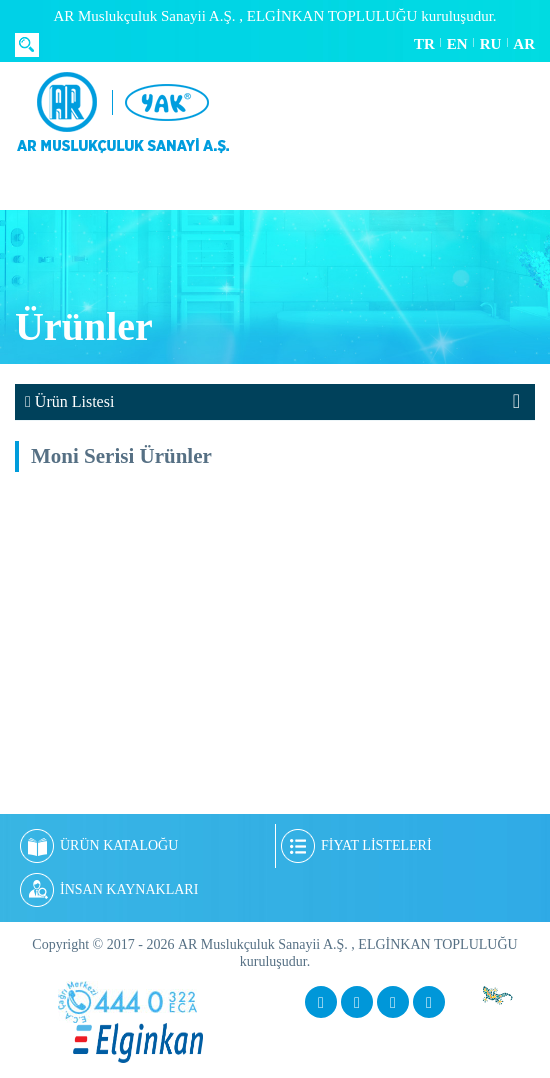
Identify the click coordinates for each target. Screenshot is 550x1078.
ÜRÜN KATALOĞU (99, 846)
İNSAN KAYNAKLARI (109, 890)
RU (491, 44)
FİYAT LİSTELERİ (356, 846)
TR (424, 44)
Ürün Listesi (69, 401)
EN (457, 44)
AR (524, 44)
